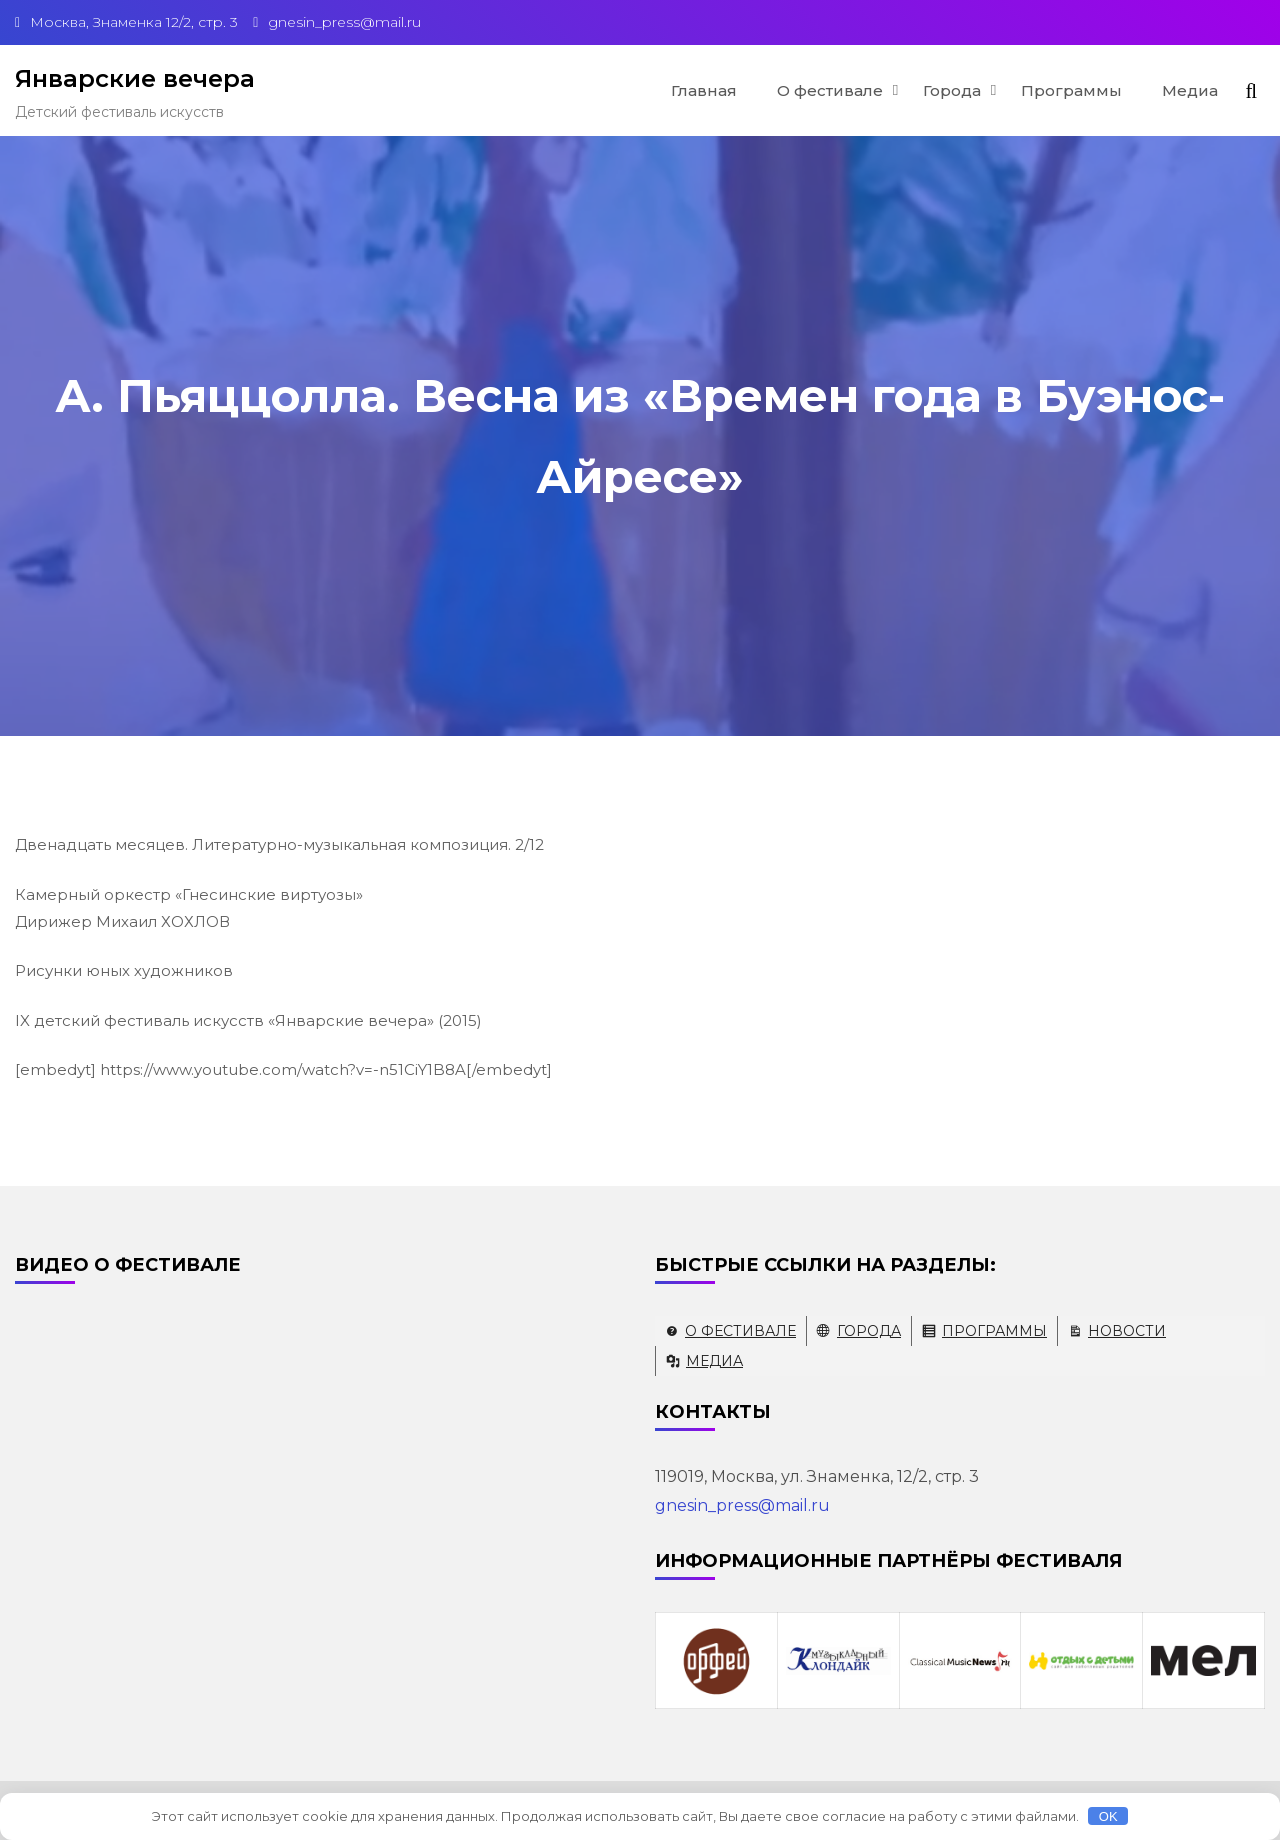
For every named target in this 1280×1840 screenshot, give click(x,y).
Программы (1071, 90)
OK (1108, 1816)
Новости (1127, 1331)
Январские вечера (135, 78)
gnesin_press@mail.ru (742, 1505)
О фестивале (830, 90)
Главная (704, 90)
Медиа (1190, 90)
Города (952, 90)
